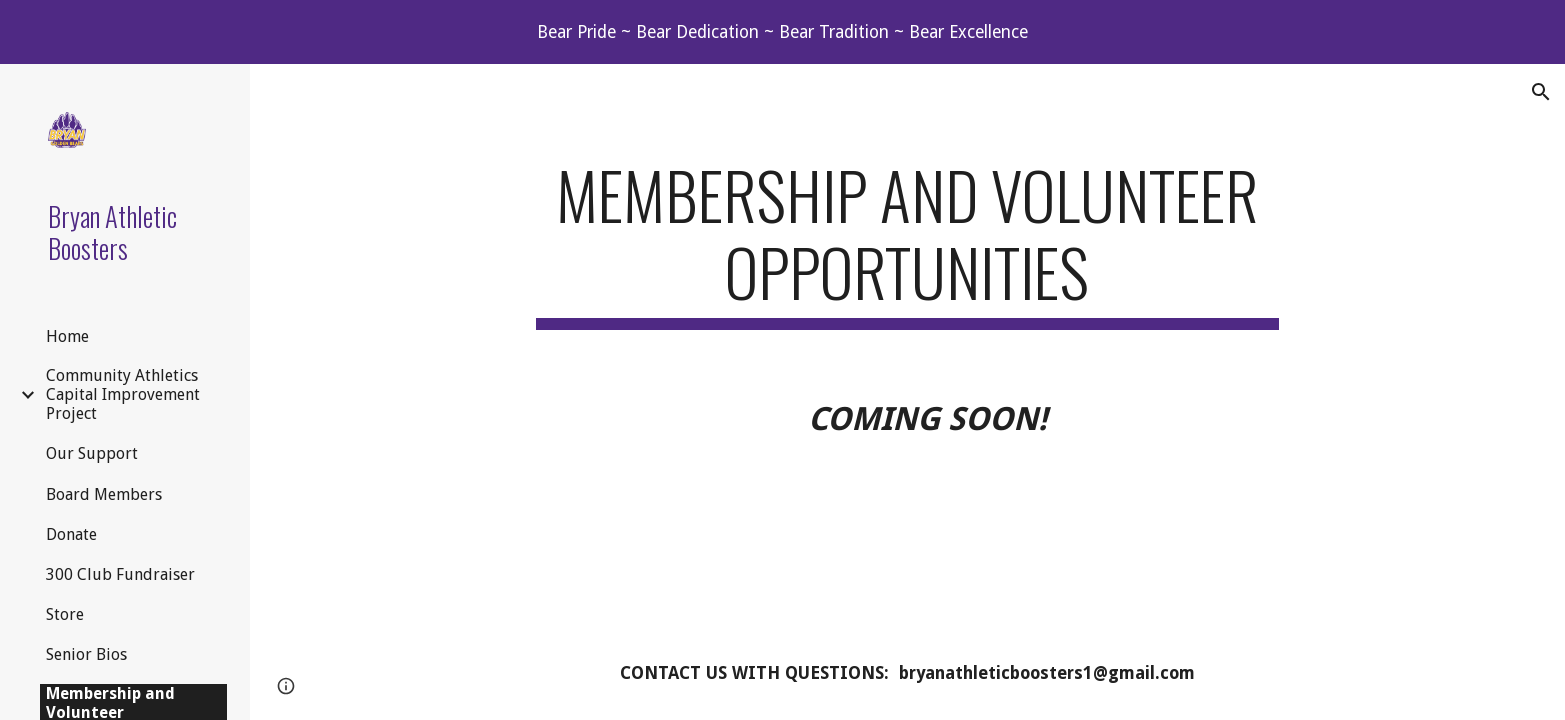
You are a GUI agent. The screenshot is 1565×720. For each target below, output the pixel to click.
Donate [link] (71, 534)
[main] (908, 243)
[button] (1541, 92)
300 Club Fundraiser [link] (120, 574)
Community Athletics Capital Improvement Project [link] (123, 394)
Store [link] (65, 614)
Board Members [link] (104, 494)
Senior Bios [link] (86, 654)
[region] (782, 32)
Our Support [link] (92, 453)
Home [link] (67, 336)
